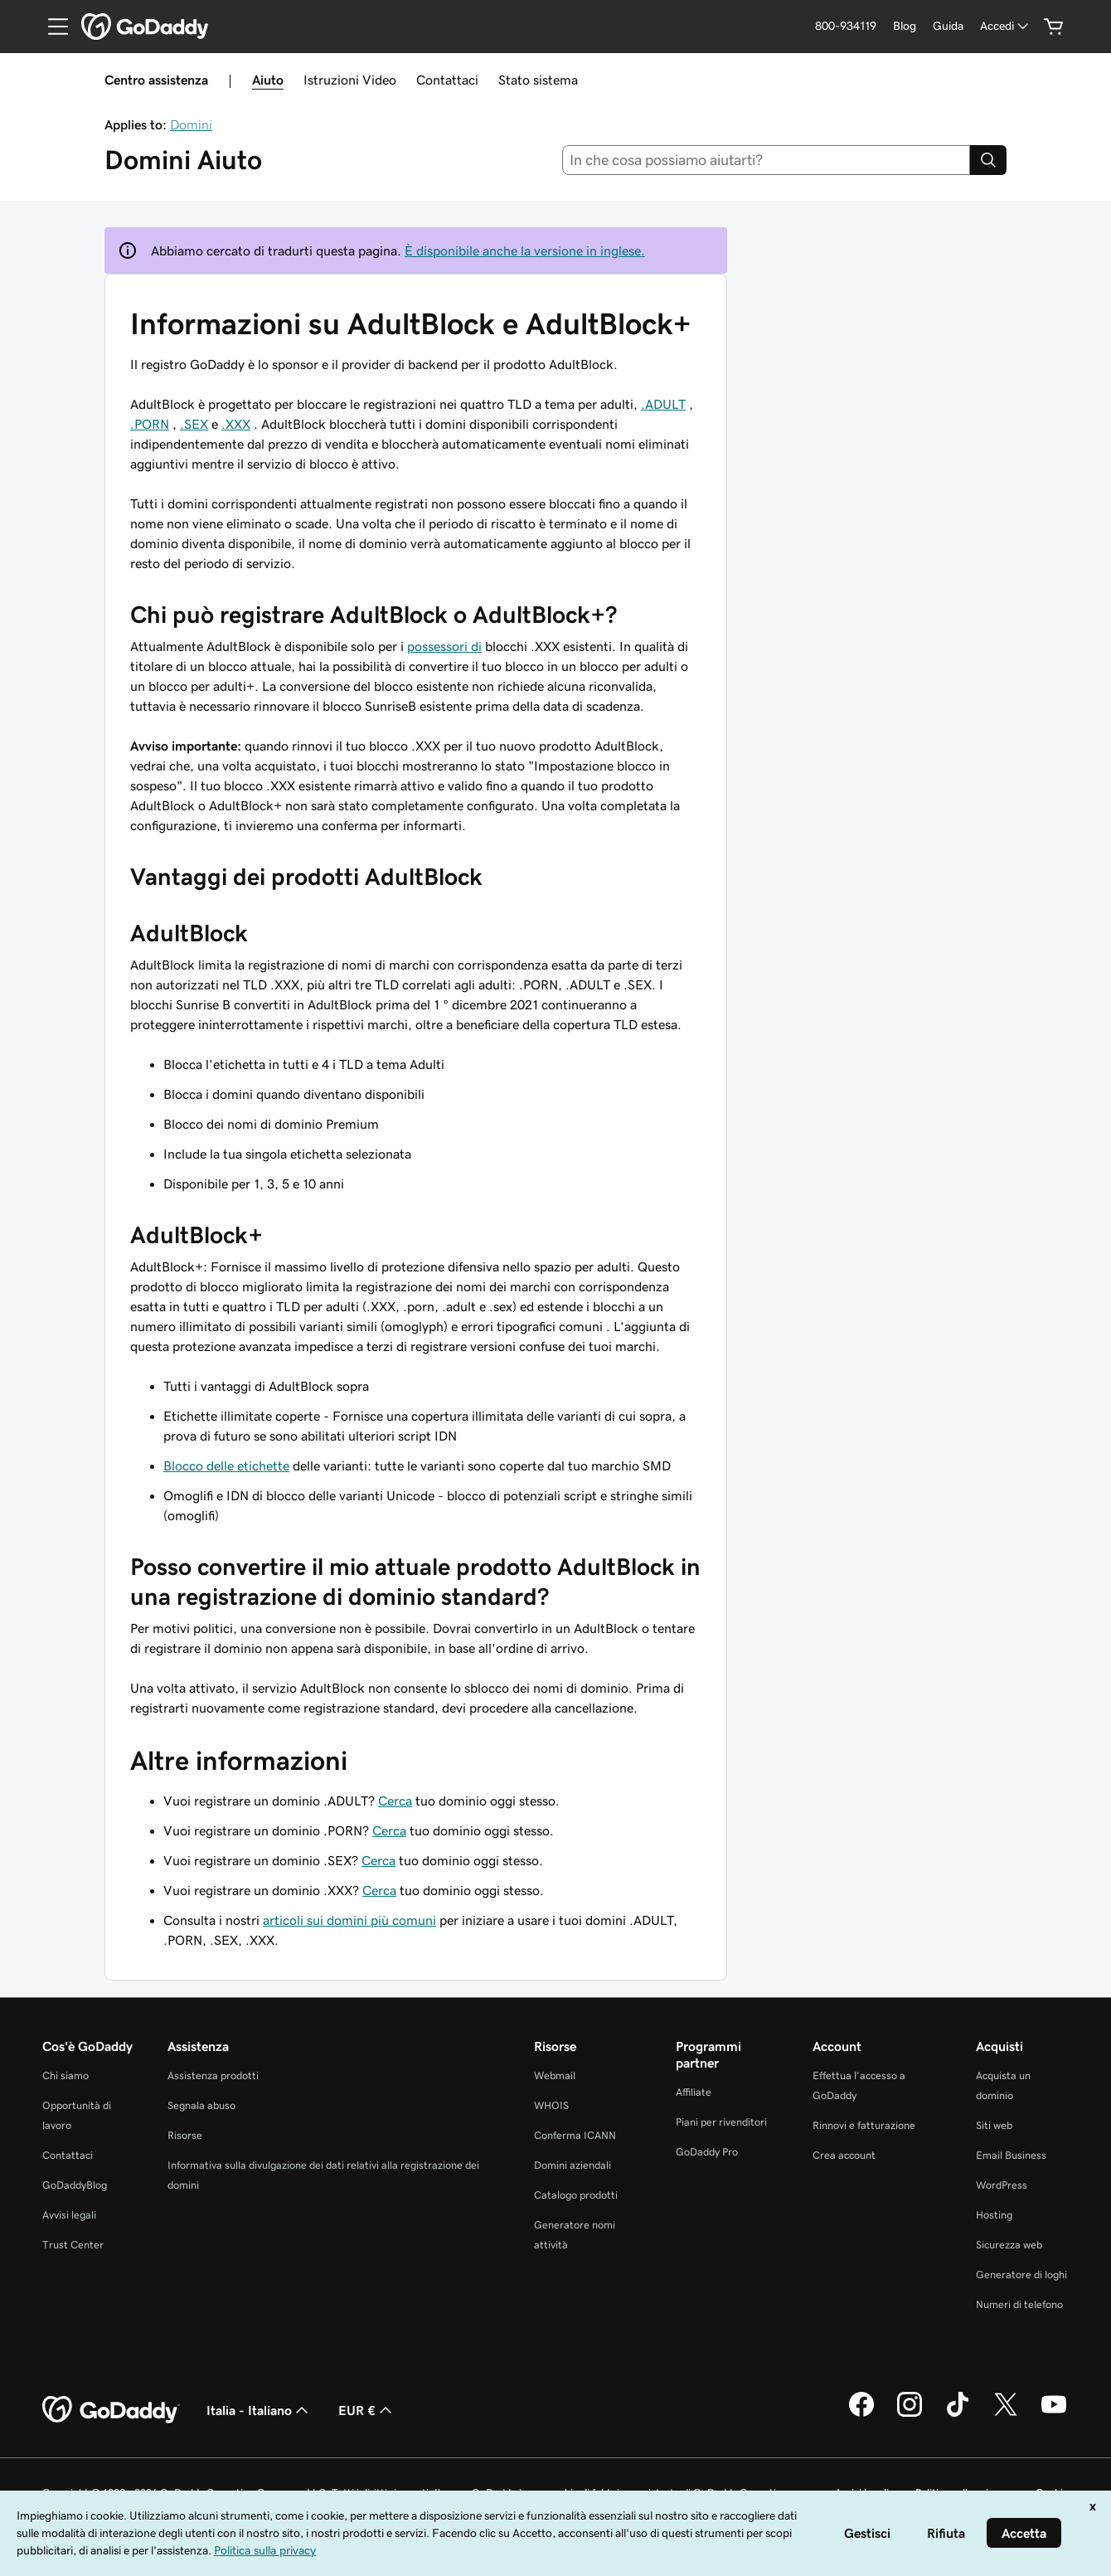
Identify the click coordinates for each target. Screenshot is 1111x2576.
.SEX (194, 423)
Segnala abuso (201, 2105)
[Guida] (948, 26)
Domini (191, 124)
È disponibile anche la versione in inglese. (525, 250)
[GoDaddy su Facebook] (861, 2414)
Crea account (844, 2155)
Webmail (554, 2075)
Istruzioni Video (349, 79)
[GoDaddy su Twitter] (1006, 2414)
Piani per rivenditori (721, 2122)
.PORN (149, 423)
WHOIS (551, 2105)
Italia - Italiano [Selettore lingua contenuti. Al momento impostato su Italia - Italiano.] (259, 2410)
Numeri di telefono (1019, 2304)
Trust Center (73, 2244)
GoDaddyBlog (74, 2185)
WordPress (1001, 2185)
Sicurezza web (1009, 2244)
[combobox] (766, 160)
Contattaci (447, 79)
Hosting (994, 2214)
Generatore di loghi (1021, 2274)
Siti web (994, 2125)
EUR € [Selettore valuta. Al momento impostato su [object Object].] (366, 2410)
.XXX (235, 423)
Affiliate (693, 2092)
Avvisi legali (69, 2214)
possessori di (444, 646)
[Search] (988, 160)
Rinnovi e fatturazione (864, 2125)
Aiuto (268, 79)
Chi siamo (65, 2075)
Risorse (184, 2135)
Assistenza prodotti (213, 2075)
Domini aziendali (572, 2165)
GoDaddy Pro (707, 2151)
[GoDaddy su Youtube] (1054, 2414)
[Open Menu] (51, 26)
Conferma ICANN (575, 2135)
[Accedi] (1005, 26)
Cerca (395, 1800)
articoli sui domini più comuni (349, 1920)
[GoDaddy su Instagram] (909, 2414)
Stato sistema (538, 79)
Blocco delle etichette (226, 1465)
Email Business (1011, 2155)
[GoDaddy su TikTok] (958, 2414)
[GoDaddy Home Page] (111, 2410)
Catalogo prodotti (576, 2195)
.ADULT (663, 404)
